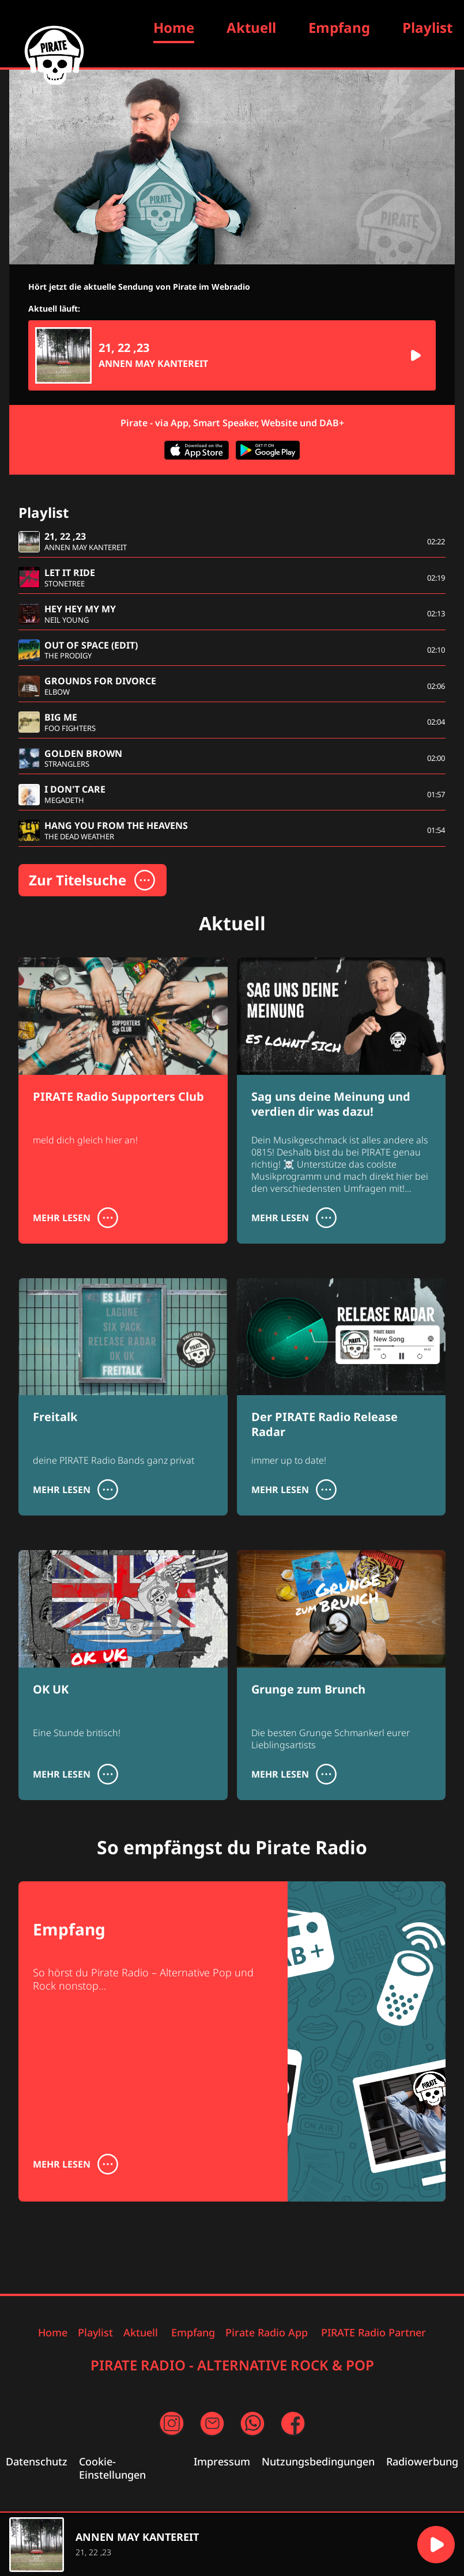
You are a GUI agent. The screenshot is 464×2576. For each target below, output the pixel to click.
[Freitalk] (123, 1397)
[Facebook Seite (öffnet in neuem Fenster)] (293, 2424)
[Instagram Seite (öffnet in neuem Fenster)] (172, 2424)
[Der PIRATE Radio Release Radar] (341, 1397)
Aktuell (251, 27)
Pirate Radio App (266, 2332)
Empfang (339, 27)
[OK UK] (123, 1669)
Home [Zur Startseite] (173, 27)
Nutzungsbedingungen (318, 2461)
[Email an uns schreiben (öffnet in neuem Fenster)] (212, 2424)
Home (52, 2332)
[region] (207, 2544)
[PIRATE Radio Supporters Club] (123, 1076)
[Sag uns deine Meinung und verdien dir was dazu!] (341, 1100)
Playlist (427, 27)
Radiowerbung (422, 2461)
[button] (415, 355)
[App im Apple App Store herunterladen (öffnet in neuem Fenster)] (196, 452)
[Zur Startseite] (54, 55)
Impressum (222, 2461)
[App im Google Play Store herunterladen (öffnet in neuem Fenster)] (267, 452)
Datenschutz (36, 2461)
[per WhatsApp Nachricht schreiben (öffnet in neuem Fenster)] (252, 2424)
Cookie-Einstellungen (112, 2468)
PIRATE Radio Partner (373, 2332)
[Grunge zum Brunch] (341, 1675)
